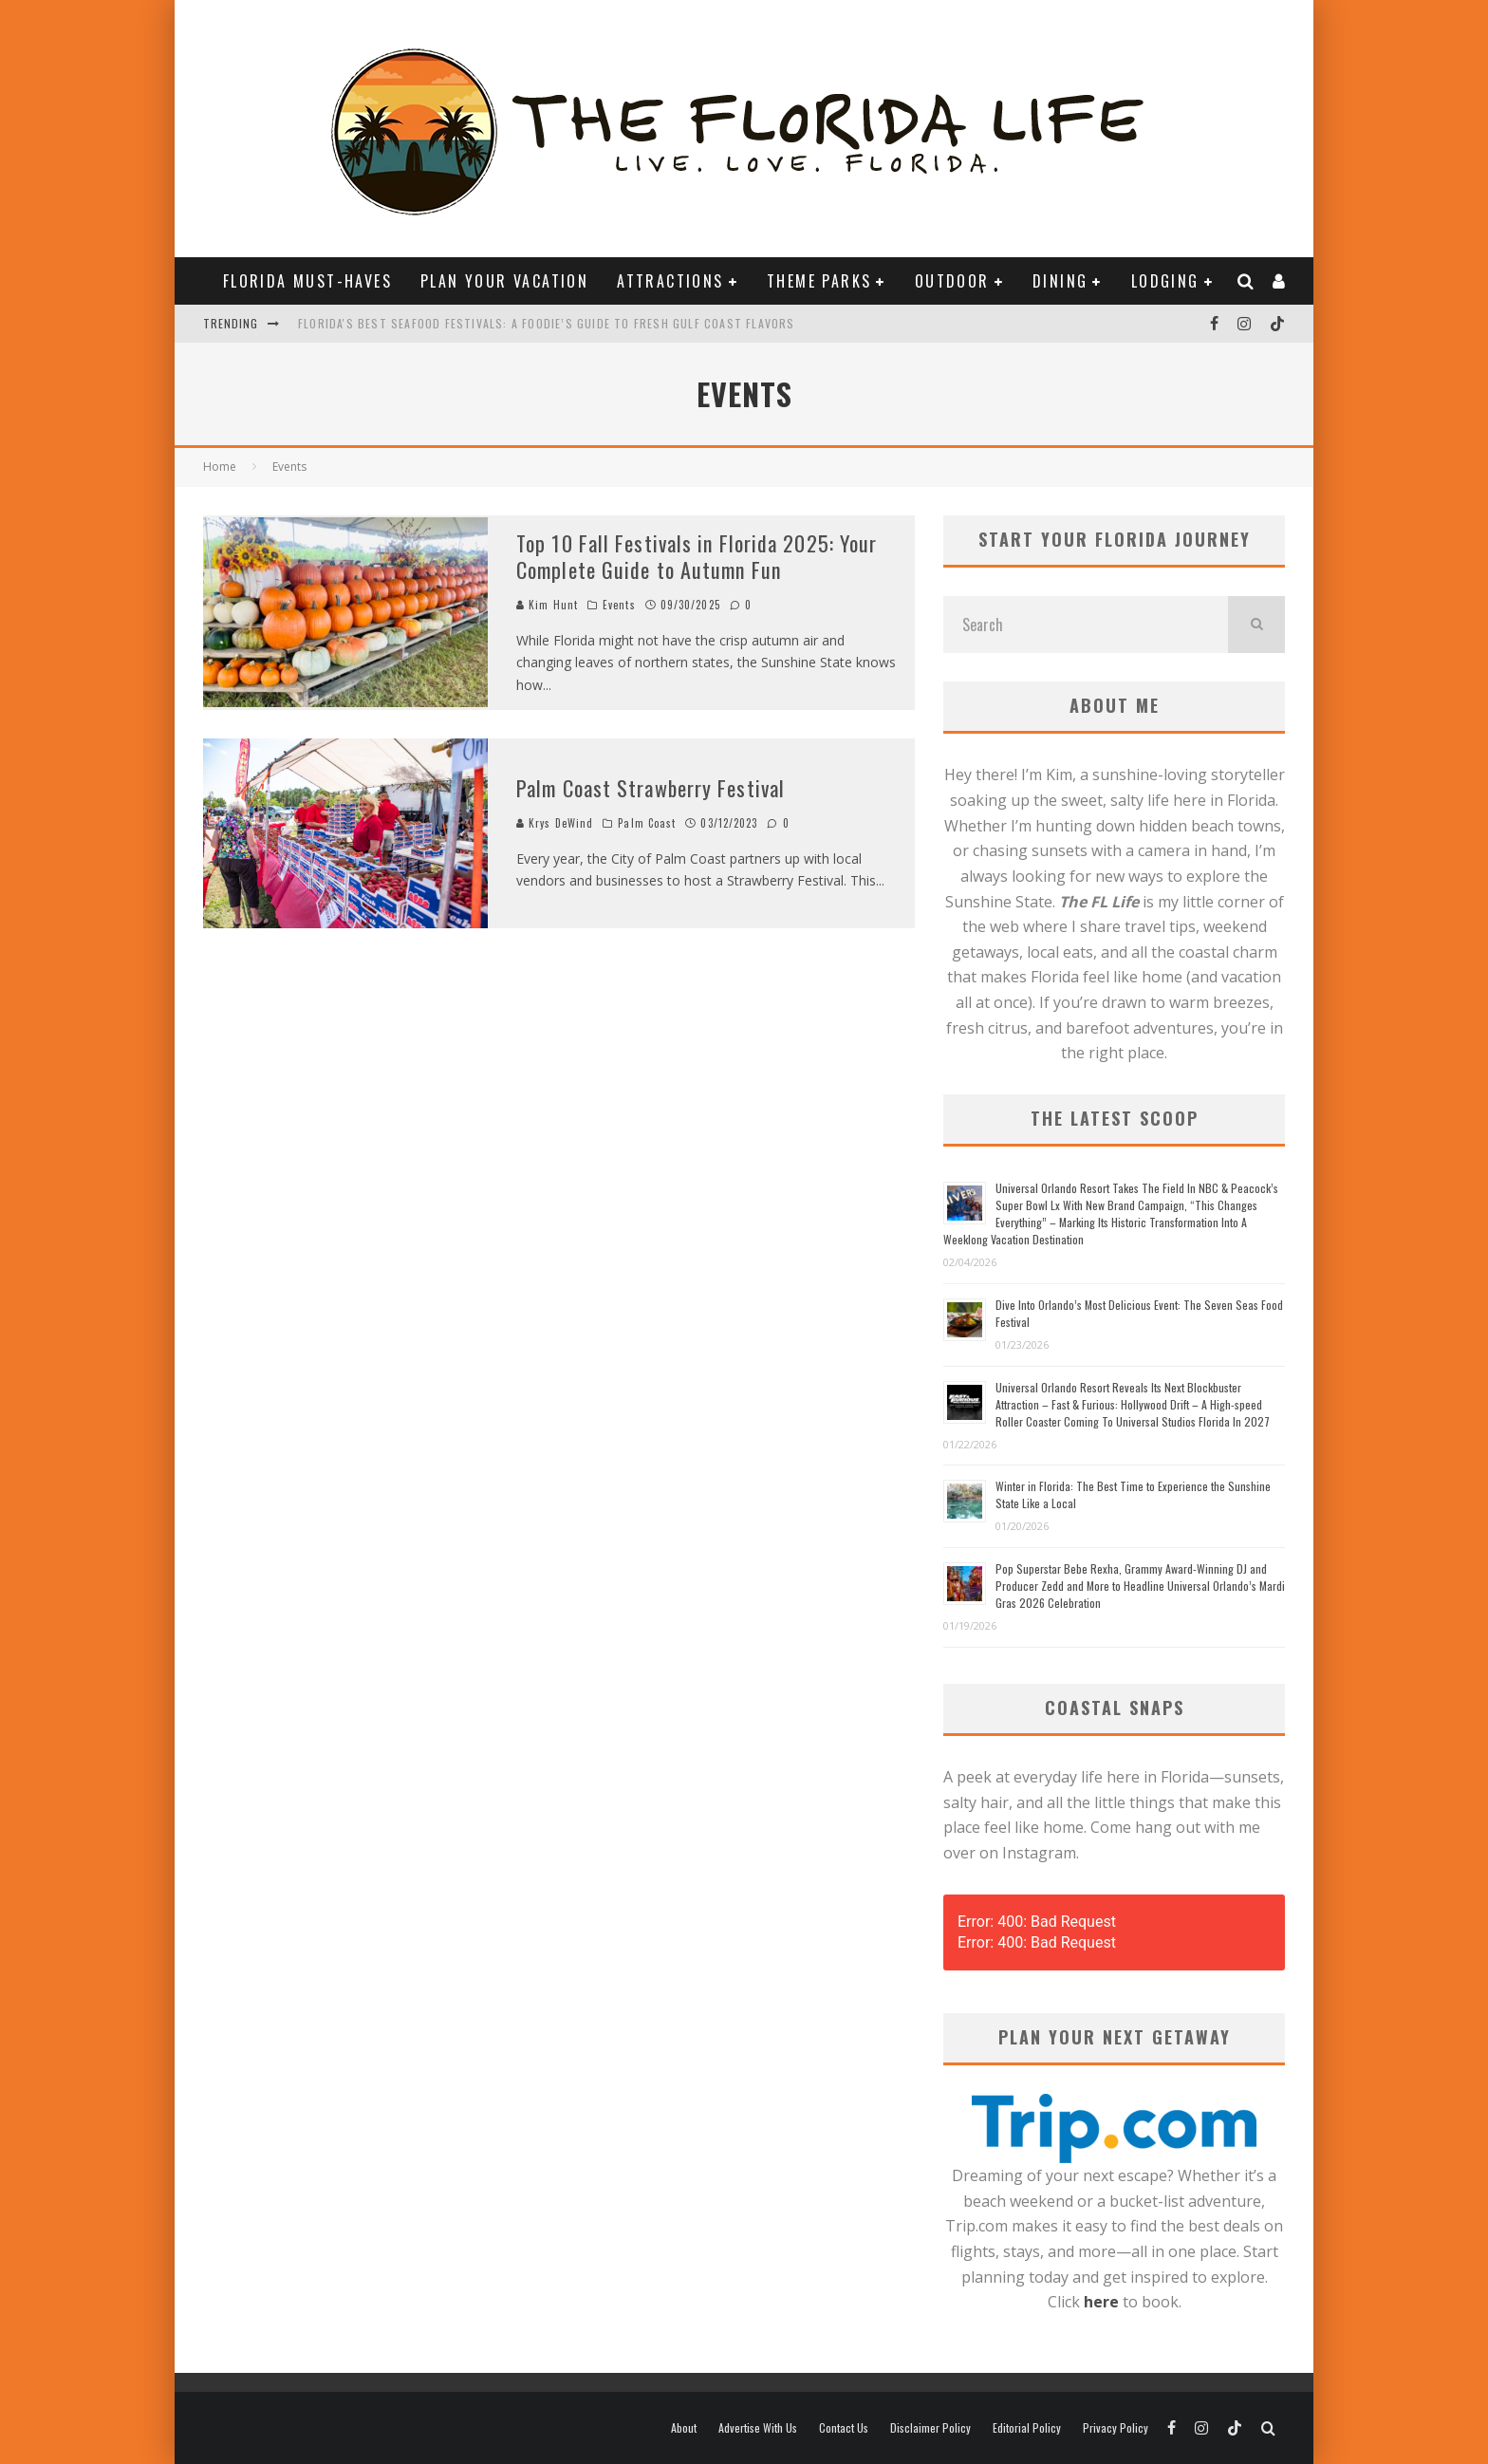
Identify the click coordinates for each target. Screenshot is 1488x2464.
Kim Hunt (547, 604)
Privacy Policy (1115, 2428)
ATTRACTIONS (670, 281)
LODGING (1165, 281)
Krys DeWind (554, 823)
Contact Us (843, 2428)
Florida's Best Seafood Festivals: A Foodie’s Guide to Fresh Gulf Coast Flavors (546, 323)
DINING (1060, 281)
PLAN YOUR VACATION (504, 281)
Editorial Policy (1027, 2428)
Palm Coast (647, 823)
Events (619, 604)
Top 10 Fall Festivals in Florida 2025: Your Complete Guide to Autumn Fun (696, 557)
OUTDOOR (952, 281)
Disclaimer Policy (930, 2428)
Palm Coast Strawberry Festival (650, 788)
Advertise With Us (757, 2428)
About (684, 2428)
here (1101, 2301)
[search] (1256, 624)
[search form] (1085, 624)
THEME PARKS (819, 281)
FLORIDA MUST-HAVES (307, 281)
